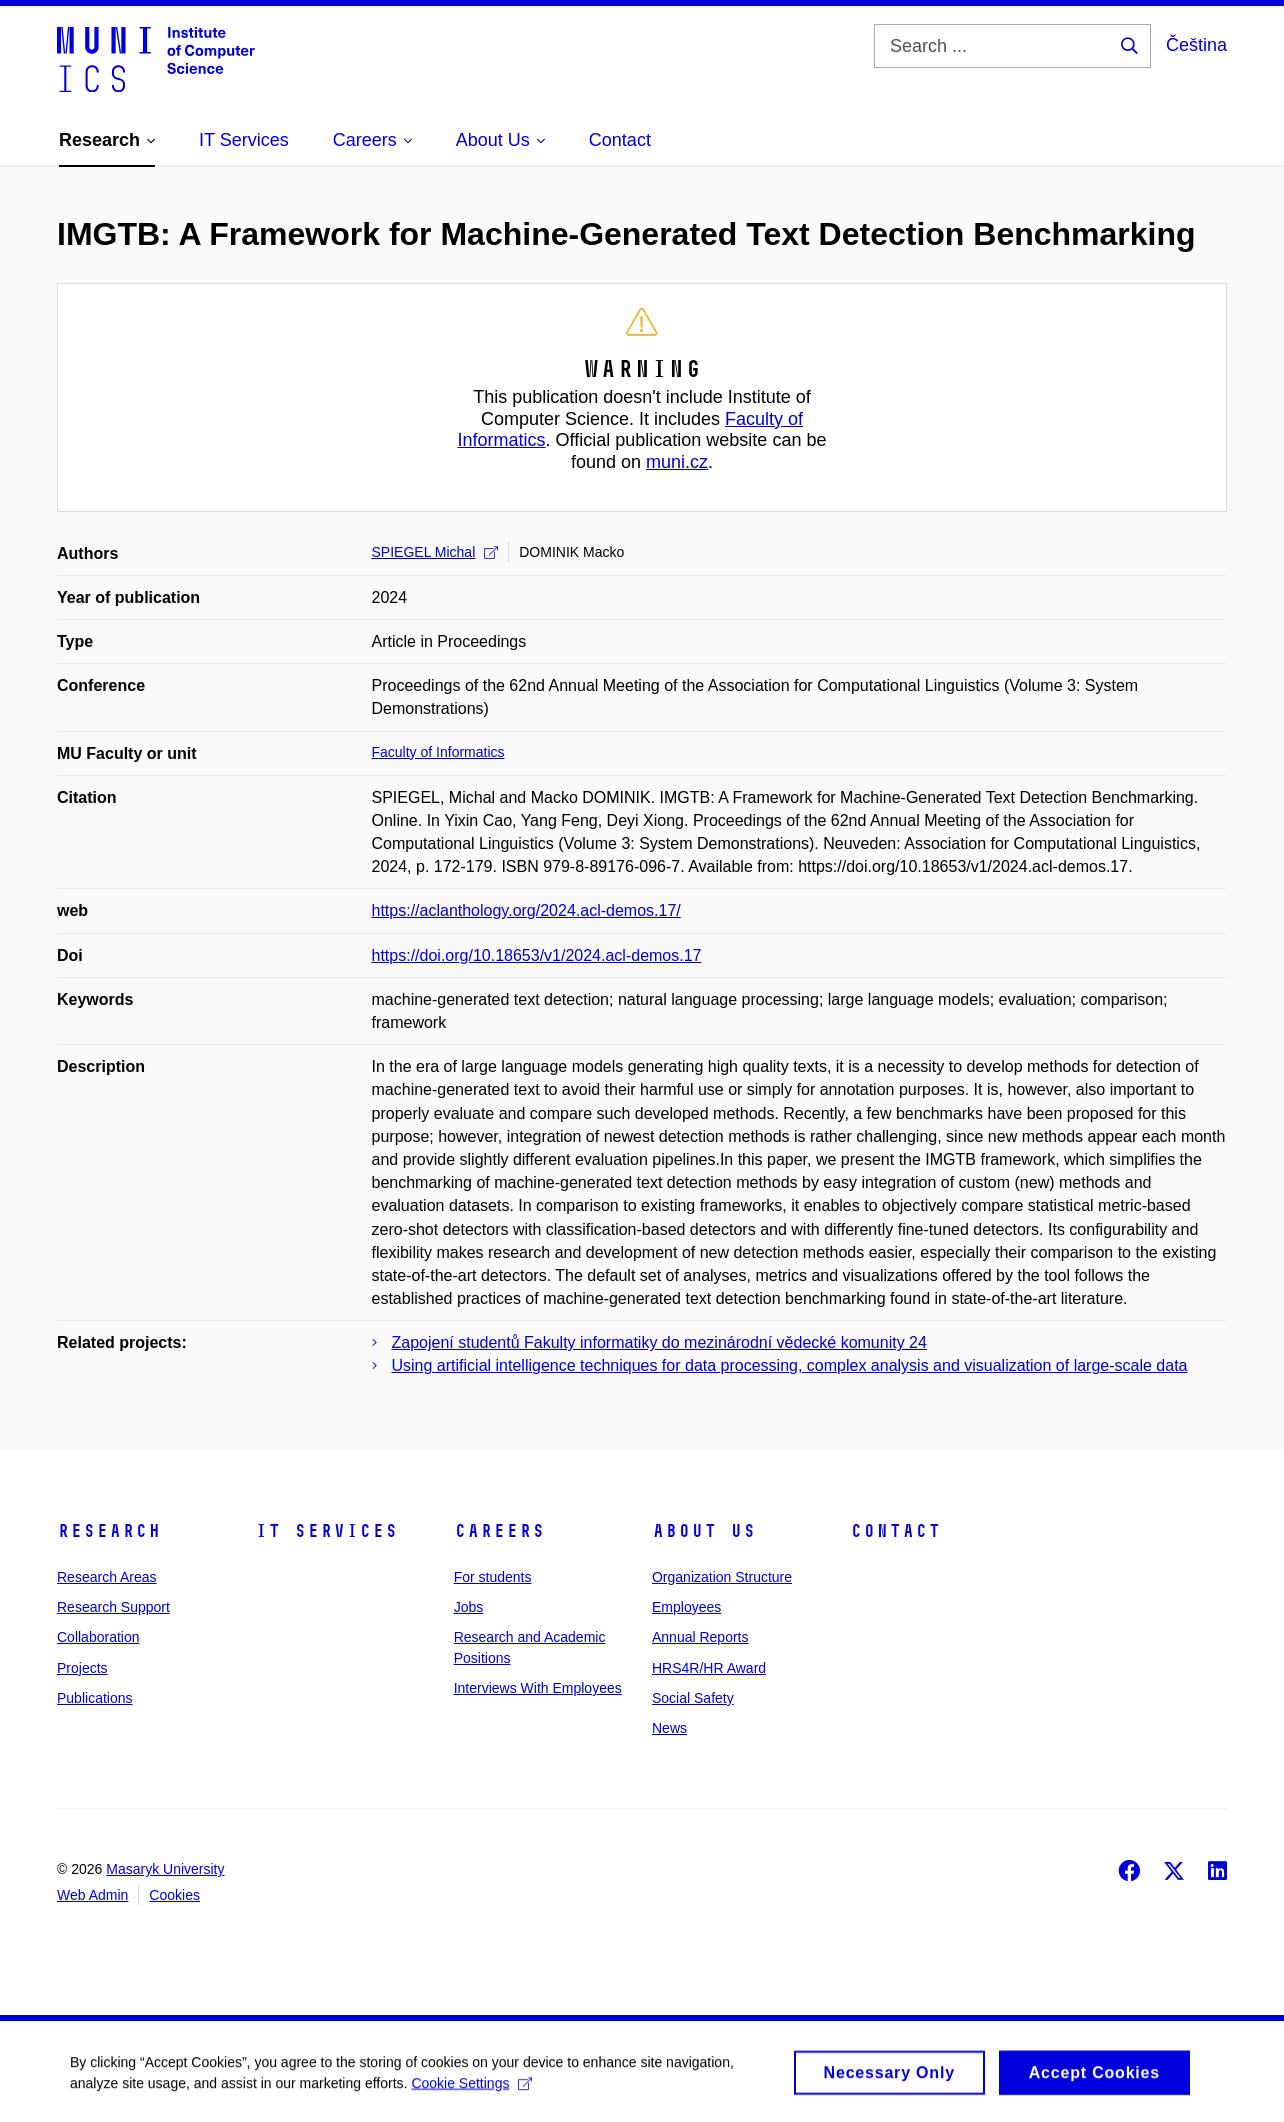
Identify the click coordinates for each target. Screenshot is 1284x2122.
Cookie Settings (471, 2090)
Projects (82, 1668)
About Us (704, 1531)
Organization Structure (722, 1577)
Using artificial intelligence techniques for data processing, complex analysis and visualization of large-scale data (790, 1365)
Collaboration (98, 1637)
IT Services (326, 1531)
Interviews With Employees (538, 1688)
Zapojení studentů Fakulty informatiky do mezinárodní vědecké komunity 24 (659, 1342)
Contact (895, 1531)
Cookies (174, 1895)
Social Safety (693, 1698)
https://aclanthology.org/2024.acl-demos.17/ (526, 910)
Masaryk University (165, 1869)
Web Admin (92, 1895)
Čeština (1196, 45)
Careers (499, 1531)
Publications (95, 1698)
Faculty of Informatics (438, 752)
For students (493, 1577)
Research (109, 1531)
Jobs (469, 1607)
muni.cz (677, 462)
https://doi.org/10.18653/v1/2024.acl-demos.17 (537, 955)
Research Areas (107, 1577)
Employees (686, 1607)
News (669, 1728)
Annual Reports (700, 1637)
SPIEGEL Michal (435, 552)
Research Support (113, 1607)
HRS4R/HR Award (709, 1668)
